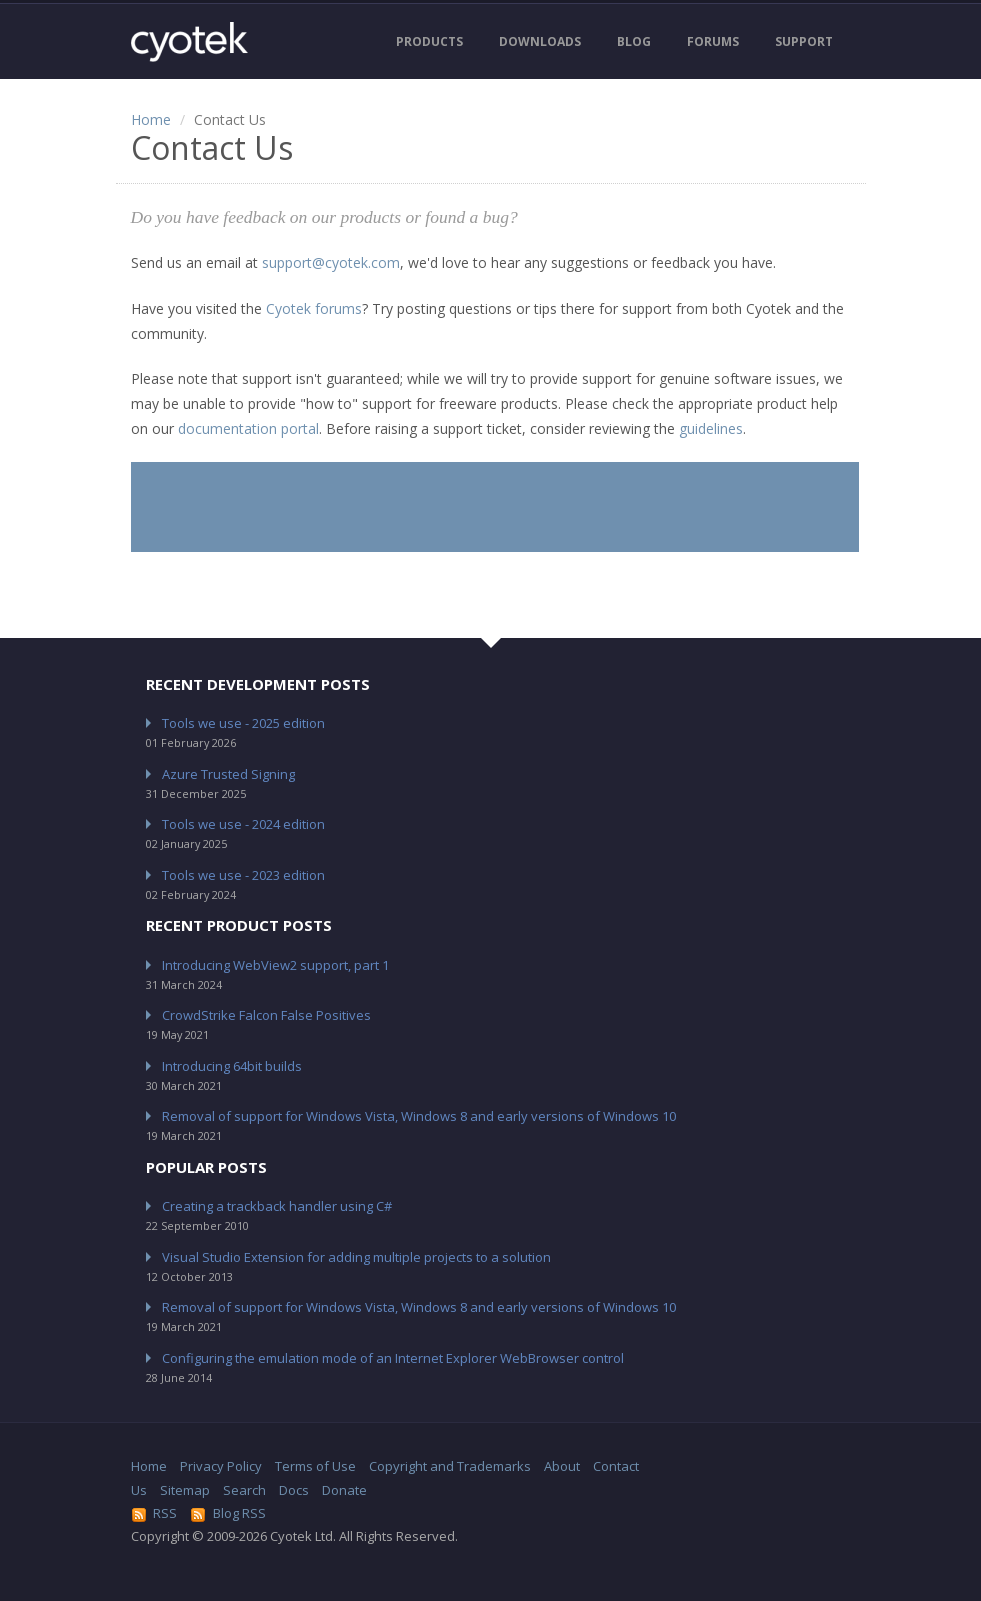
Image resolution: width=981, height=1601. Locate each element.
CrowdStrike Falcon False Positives (266, 1015)
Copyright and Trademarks (450, 1466)
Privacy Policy (221, 1466)
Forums (713, 41)
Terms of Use (315, 1466)
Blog (634, 41)
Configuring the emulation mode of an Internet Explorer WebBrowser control (393, 1358)
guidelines (711, 428)
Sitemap (185, 1490)
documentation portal (248, 428)
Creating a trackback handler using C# (277, 1206)
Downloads (540, 41)
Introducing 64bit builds (232, 1066)
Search (244, 1490)
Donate (344, 1490)
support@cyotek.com (331, 262)
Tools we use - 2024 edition (243, 824)
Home (151, 119)
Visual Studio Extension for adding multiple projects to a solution (356, 1257)
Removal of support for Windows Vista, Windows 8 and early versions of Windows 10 (419, 1116)
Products (429, 41)
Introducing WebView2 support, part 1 (275, 965)
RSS (154, 1513)
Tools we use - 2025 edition (243, 723)
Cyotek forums (314, 308)
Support (804, 41)
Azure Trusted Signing (228, 774)
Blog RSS (228, 1513)
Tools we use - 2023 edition (243, 875)
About (562, 1466)
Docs (294, 1490)
